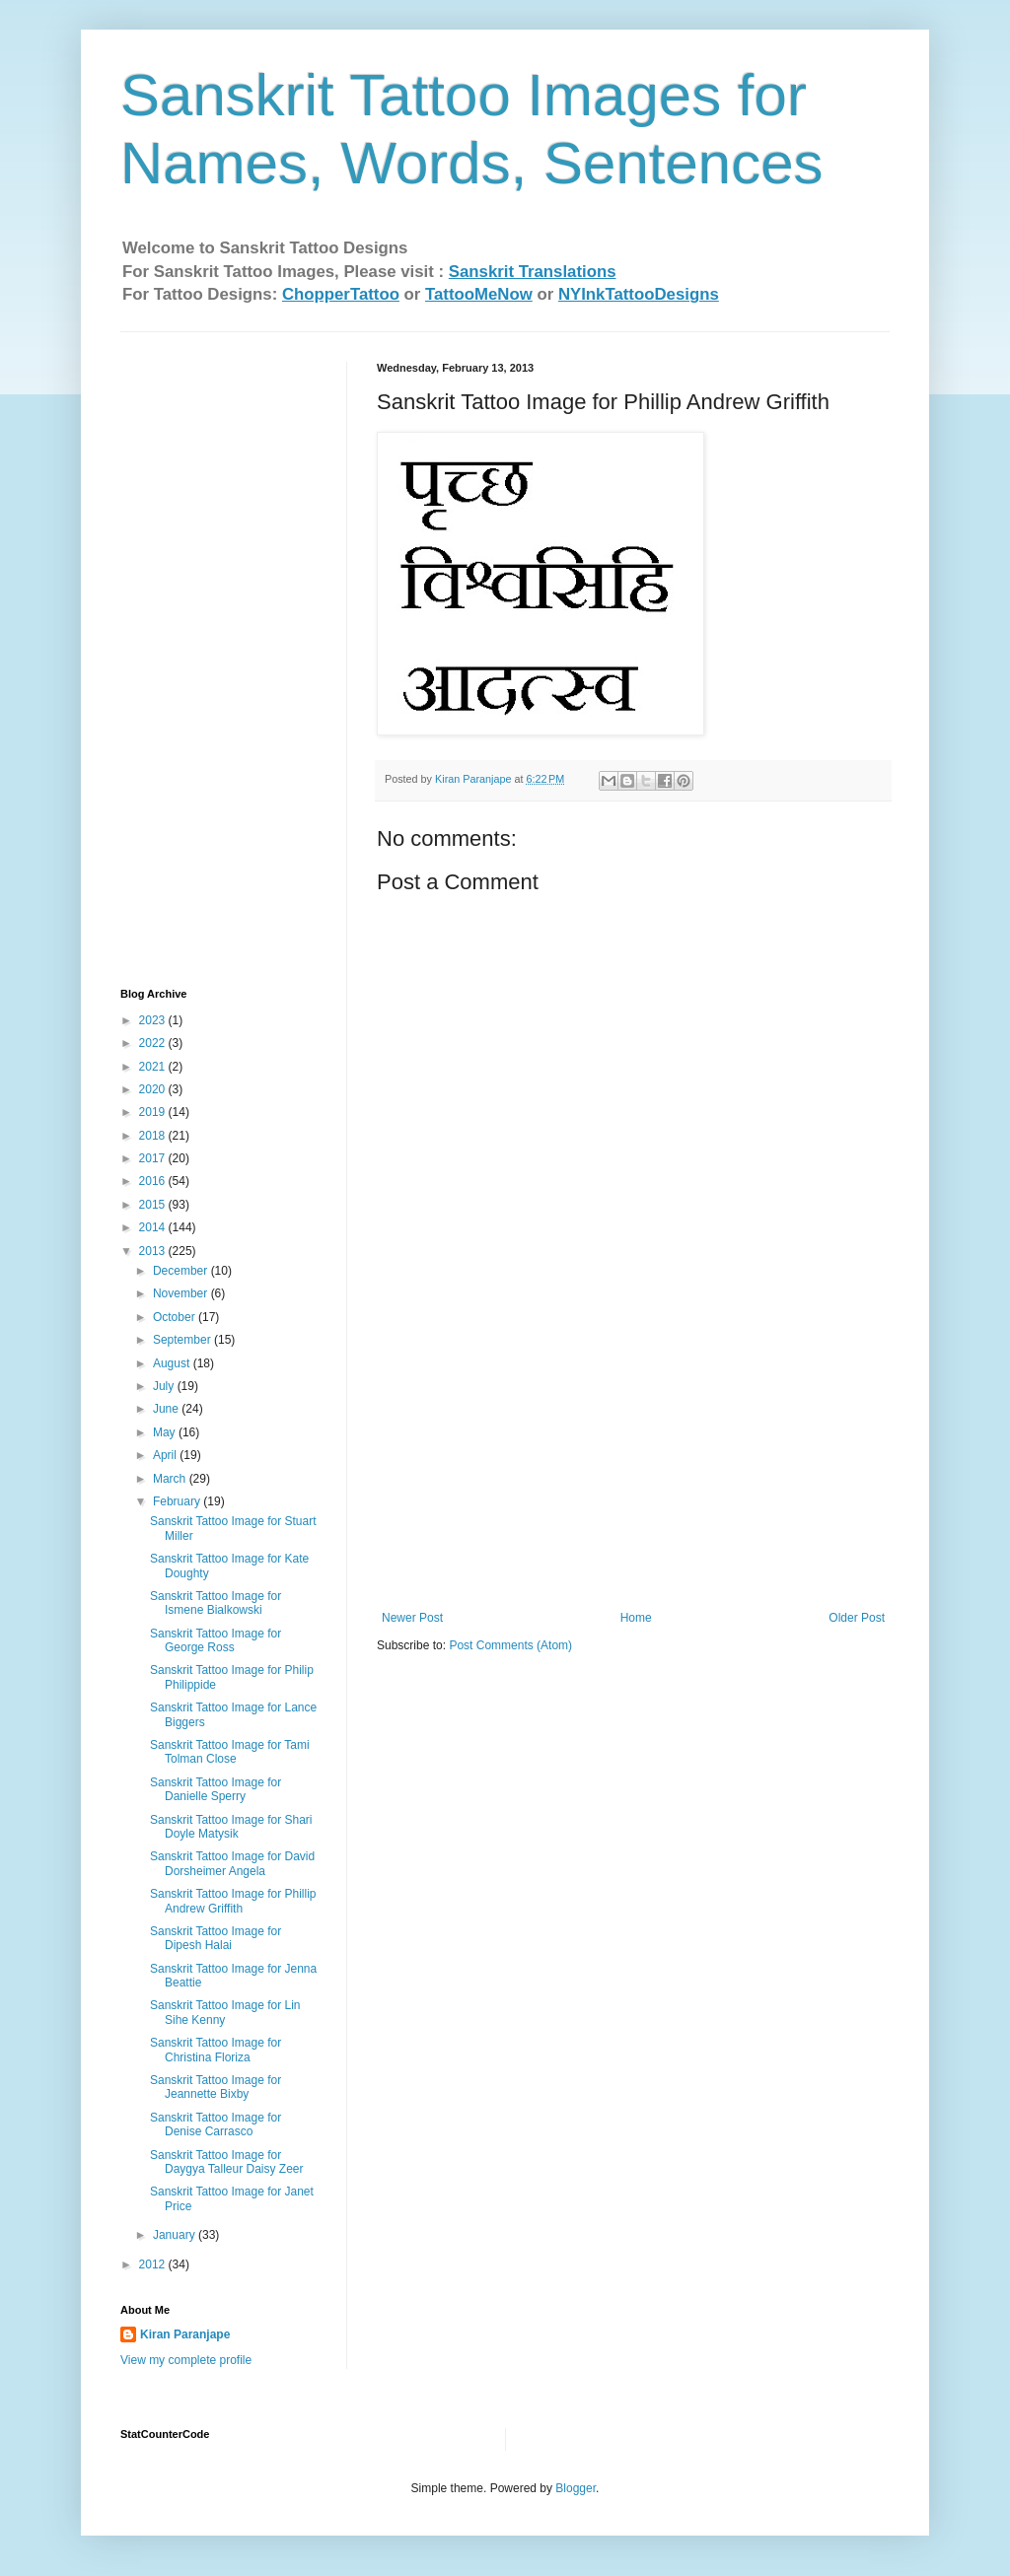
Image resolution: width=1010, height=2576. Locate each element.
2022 (154, 1043)
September (183, 1340)
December (182, 1271)
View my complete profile (186, 2360)
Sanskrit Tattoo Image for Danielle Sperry (215, 1789)
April (166, 1455)
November (182, 1293)
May (166, 1432)
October (175, 1317)
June (167, 1409)
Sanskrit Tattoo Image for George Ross (215, 1640)
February (178, 1501)
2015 (154, 1205)
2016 (154, 1181)
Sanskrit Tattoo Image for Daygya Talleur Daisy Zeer (227, 2162)
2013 (154, 1251)
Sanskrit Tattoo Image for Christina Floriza (215, 2049)
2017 (154, 1158)
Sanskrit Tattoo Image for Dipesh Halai (215, 1938)
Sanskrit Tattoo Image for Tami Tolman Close (230, 1752)
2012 (154, 2264)
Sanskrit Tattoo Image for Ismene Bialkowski (215, 1603)
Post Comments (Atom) (510, 1645)
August (173, 1363)
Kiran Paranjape (185, 2334)
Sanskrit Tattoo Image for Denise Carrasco (215, 2124)
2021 (154, 1067)
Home (636, 1618)
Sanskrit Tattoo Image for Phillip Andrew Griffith (233, 1901)
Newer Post (412, 1618)
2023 (154, 1020)
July (165, 1386)
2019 (154, 1112)
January (175, 2235)
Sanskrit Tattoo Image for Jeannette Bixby (215, 2087)
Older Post (857, 1618)
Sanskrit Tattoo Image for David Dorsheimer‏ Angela (232, 1863)
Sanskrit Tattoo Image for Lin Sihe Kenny (225, 2012)
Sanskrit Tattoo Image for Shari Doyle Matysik (231, 1827)
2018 (154, 1136)
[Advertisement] (633, 1463)
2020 (154, 1089)
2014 (154, 1227)
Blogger (575, 2488)
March (171, 1479)
